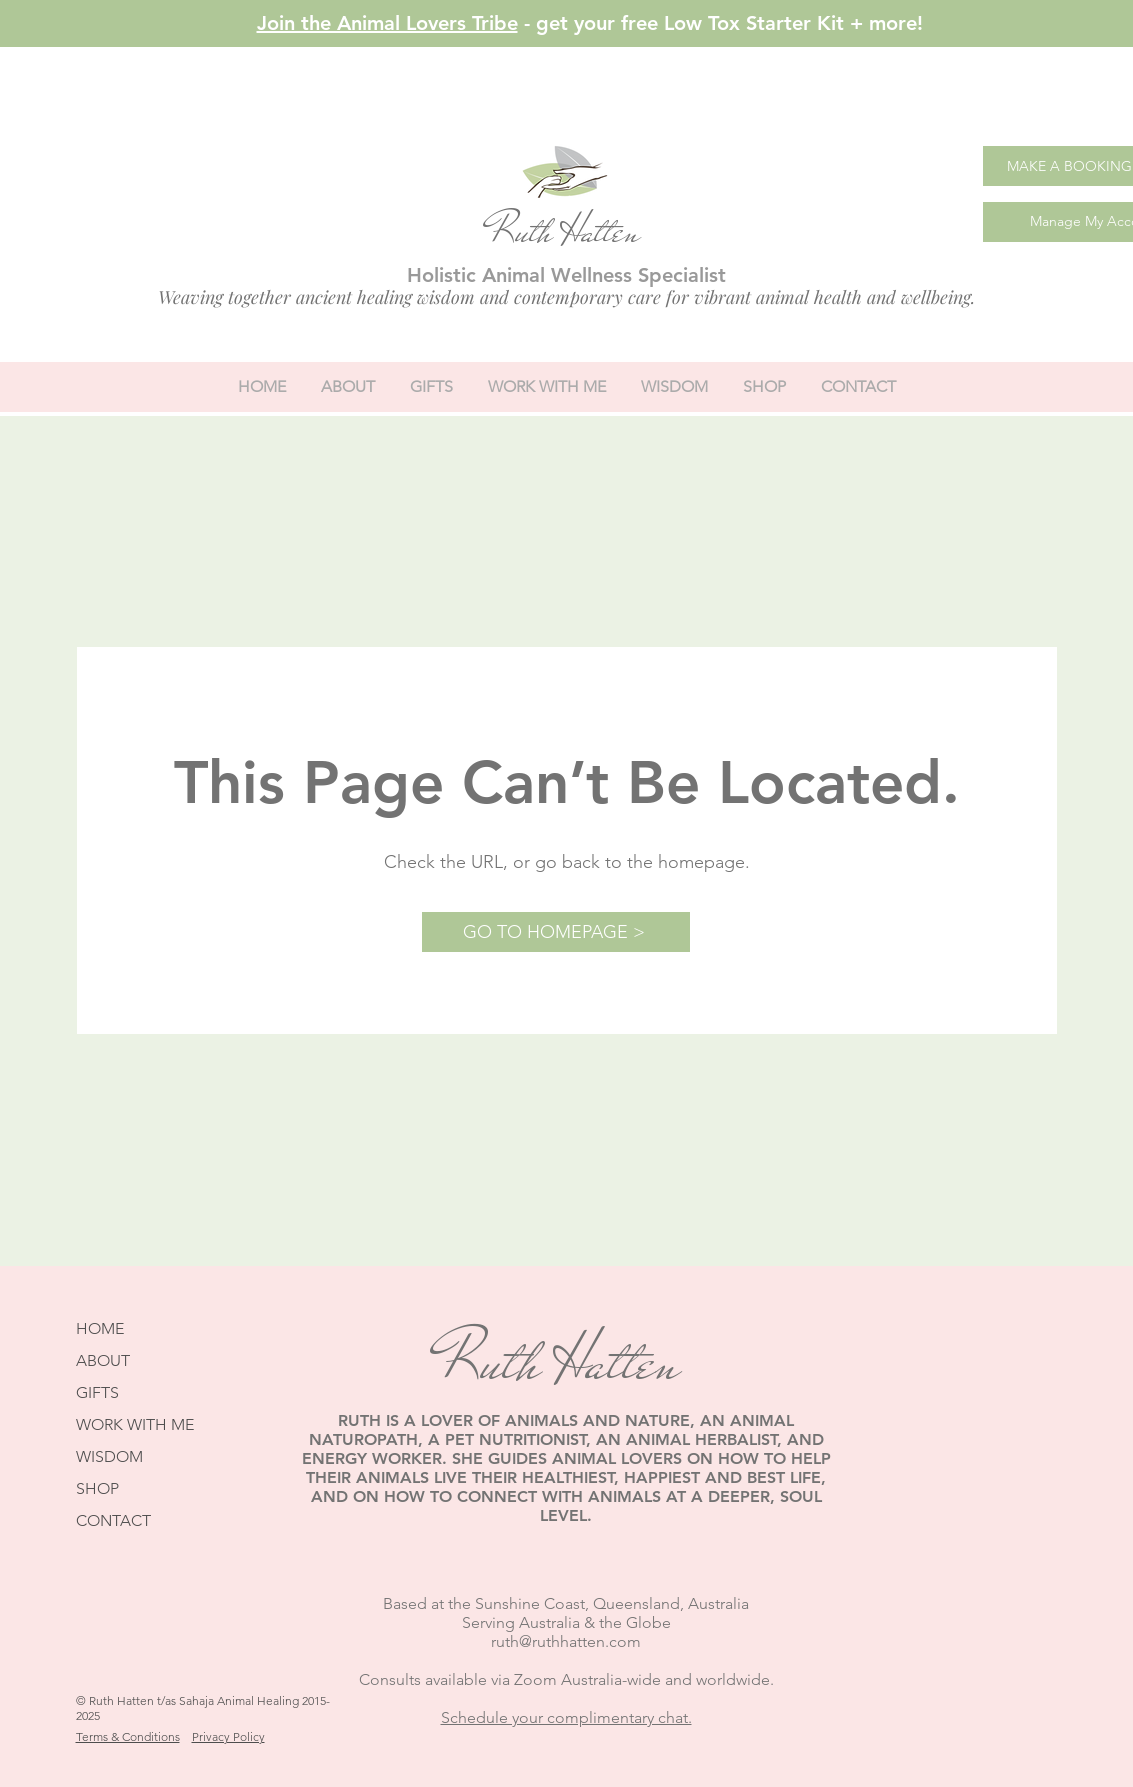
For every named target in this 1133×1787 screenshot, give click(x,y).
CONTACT (113, 1520)
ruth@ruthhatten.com (566, 1641)
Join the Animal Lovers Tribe (387, 23)
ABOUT (103, 1360)
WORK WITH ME (135, 1424)
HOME (100, 1328)
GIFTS (97, 1392)
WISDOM (109, 1456)
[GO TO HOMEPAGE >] (556, 932)
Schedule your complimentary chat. (566, 1717)
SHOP (97, 1488)
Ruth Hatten (564, 231)
